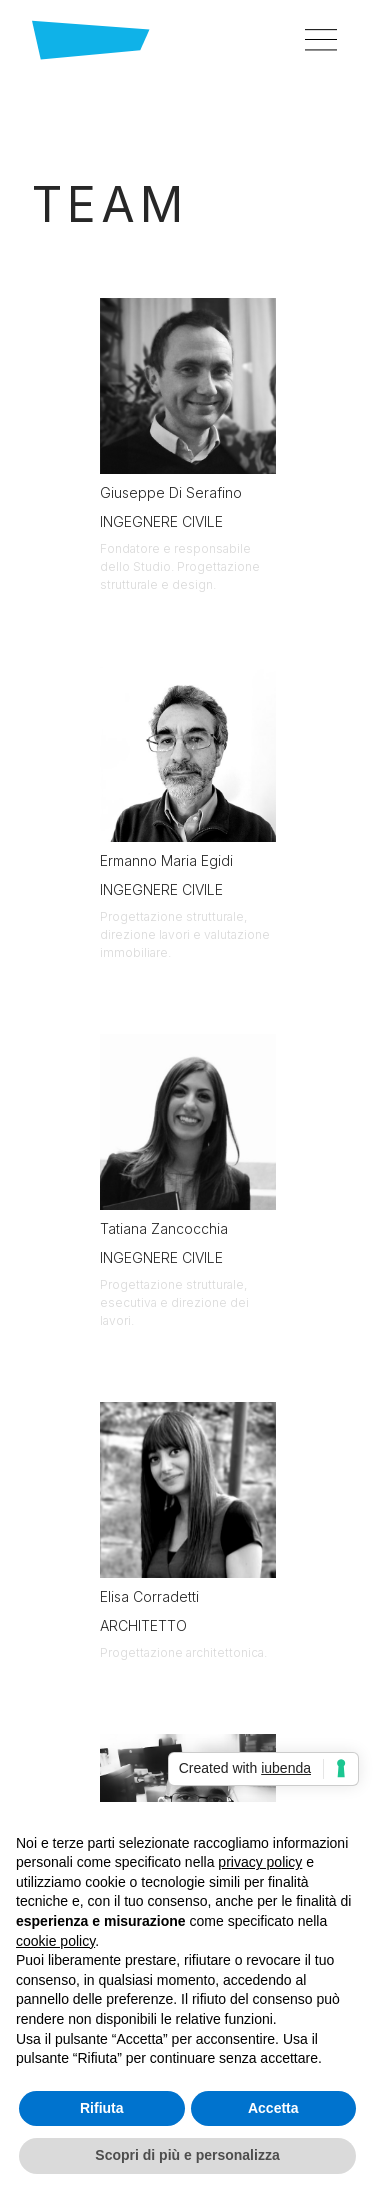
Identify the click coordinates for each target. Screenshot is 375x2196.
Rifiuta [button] (102, 2108)
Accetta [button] (273, 2108)
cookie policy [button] (55, 1941)
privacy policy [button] (260, 1862)
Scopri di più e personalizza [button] (187, 2155)
